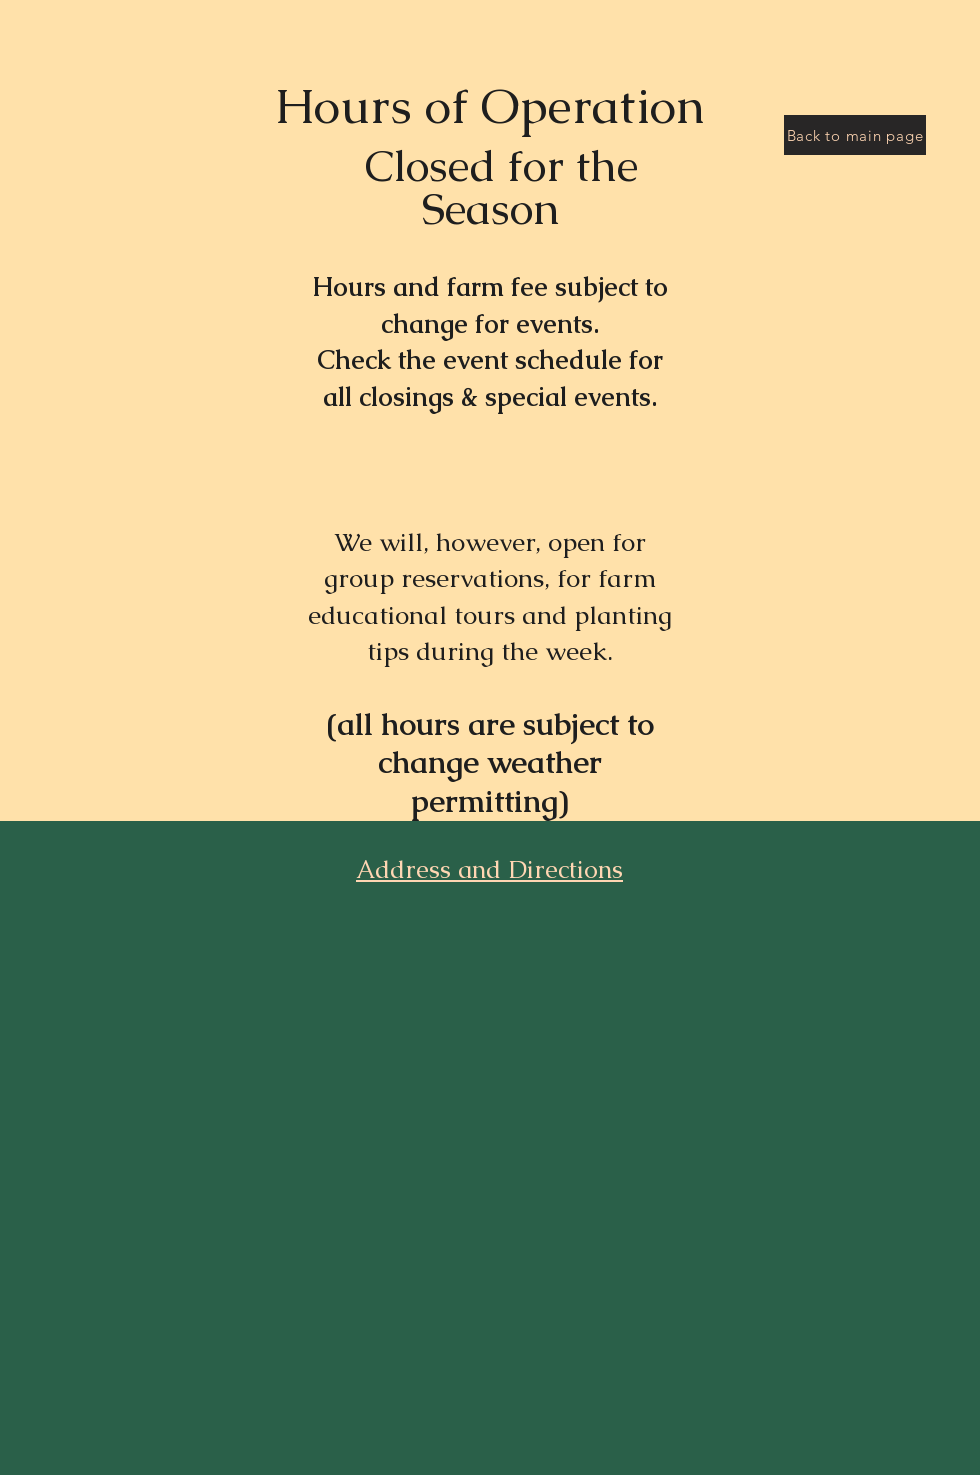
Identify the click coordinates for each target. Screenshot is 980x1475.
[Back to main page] (855, 135)
